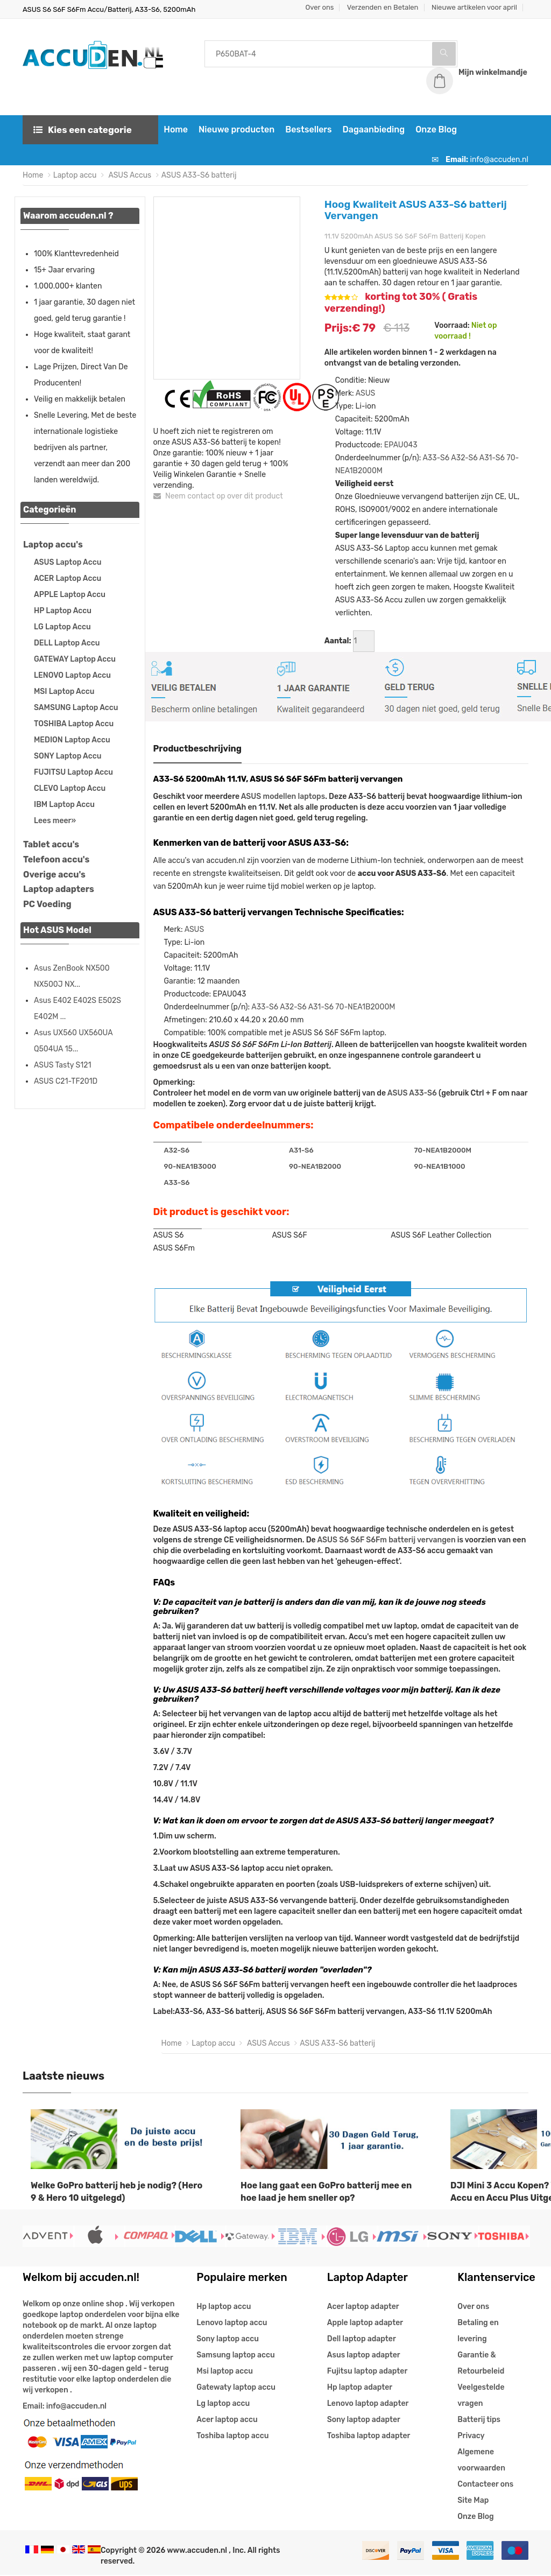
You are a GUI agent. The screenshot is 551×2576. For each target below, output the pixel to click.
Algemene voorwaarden (481, 2461)
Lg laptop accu (223, 2404)
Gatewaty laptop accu (236, 2388)
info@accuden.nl (499, 160)
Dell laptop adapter (361, 2340)
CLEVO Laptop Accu (69, 789)
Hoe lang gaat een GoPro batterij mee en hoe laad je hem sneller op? (326, 2192)
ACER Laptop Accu (67, 579)
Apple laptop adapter (365, 2323)
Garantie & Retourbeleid (480, 2364)
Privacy (470, 2436)
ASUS (365, 393)
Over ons (320, 7)
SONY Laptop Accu (67, 756)
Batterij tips (478, 2420)
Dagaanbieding (372, 130)
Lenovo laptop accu (231, 2323)
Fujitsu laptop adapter (367, 2372)
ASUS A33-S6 (412, 1093)
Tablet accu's (51, 845)
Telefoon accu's (56, 860)
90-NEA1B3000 (190, 1167)
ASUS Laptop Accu (67, 562)
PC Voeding (47, 905)
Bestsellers (307, 130)
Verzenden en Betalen (383, 7)
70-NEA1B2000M (365, 1007)
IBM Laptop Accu (64, 805)
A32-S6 (464, 458)
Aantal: (337, 641)
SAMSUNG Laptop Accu (76, 708)
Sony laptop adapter (363, 2420)
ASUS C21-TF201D (65, 1081)
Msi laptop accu (224, 2372)
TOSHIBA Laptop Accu (74, 724)
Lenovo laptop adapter (367, 2404)
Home (175, 130)
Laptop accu (75, 175)
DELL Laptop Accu (67, 643)
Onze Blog (435, 130)
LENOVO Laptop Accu (72, 675)
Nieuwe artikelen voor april (474, 7)
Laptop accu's (53, 545)
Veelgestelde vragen (480, 2396)
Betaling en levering (477, 2332)
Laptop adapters (58, 890)
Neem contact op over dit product (218, 496)
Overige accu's (54, 875)
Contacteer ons (485, 2485)
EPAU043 (401, 445)
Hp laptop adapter (359, 2388)
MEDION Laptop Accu (72, 740)
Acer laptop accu (226, 2420)
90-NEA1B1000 (439, 1167)
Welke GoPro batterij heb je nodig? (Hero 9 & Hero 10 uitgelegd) (116, 2192)
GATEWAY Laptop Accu (75, 659)
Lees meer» (55, 821)
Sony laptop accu (227, 2340)
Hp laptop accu (223, 2307)
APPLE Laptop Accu (69, 595)
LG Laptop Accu (62, 627)
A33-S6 (435, 458)
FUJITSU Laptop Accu (73, 772)
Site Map (473, 2501)
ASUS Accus (129, 175)
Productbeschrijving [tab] (197, 749)
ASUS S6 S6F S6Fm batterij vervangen (386, 1540)
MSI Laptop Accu (64, 692)
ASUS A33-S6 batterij (199, 175)
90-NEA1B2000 (315, 1167)
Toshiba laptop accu (232, 2436)
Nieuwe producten (235, 130)
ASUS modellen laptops (283, 797)
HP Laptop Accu (62, 611)
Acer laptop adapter (363, 2307)
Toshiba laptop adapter (369, 2436)
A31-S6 (492, 458)
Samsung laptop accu (235, 2356)
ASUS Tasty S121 (62, 1065)
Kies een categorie (82, 130)
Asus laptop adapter (363, 2356)
